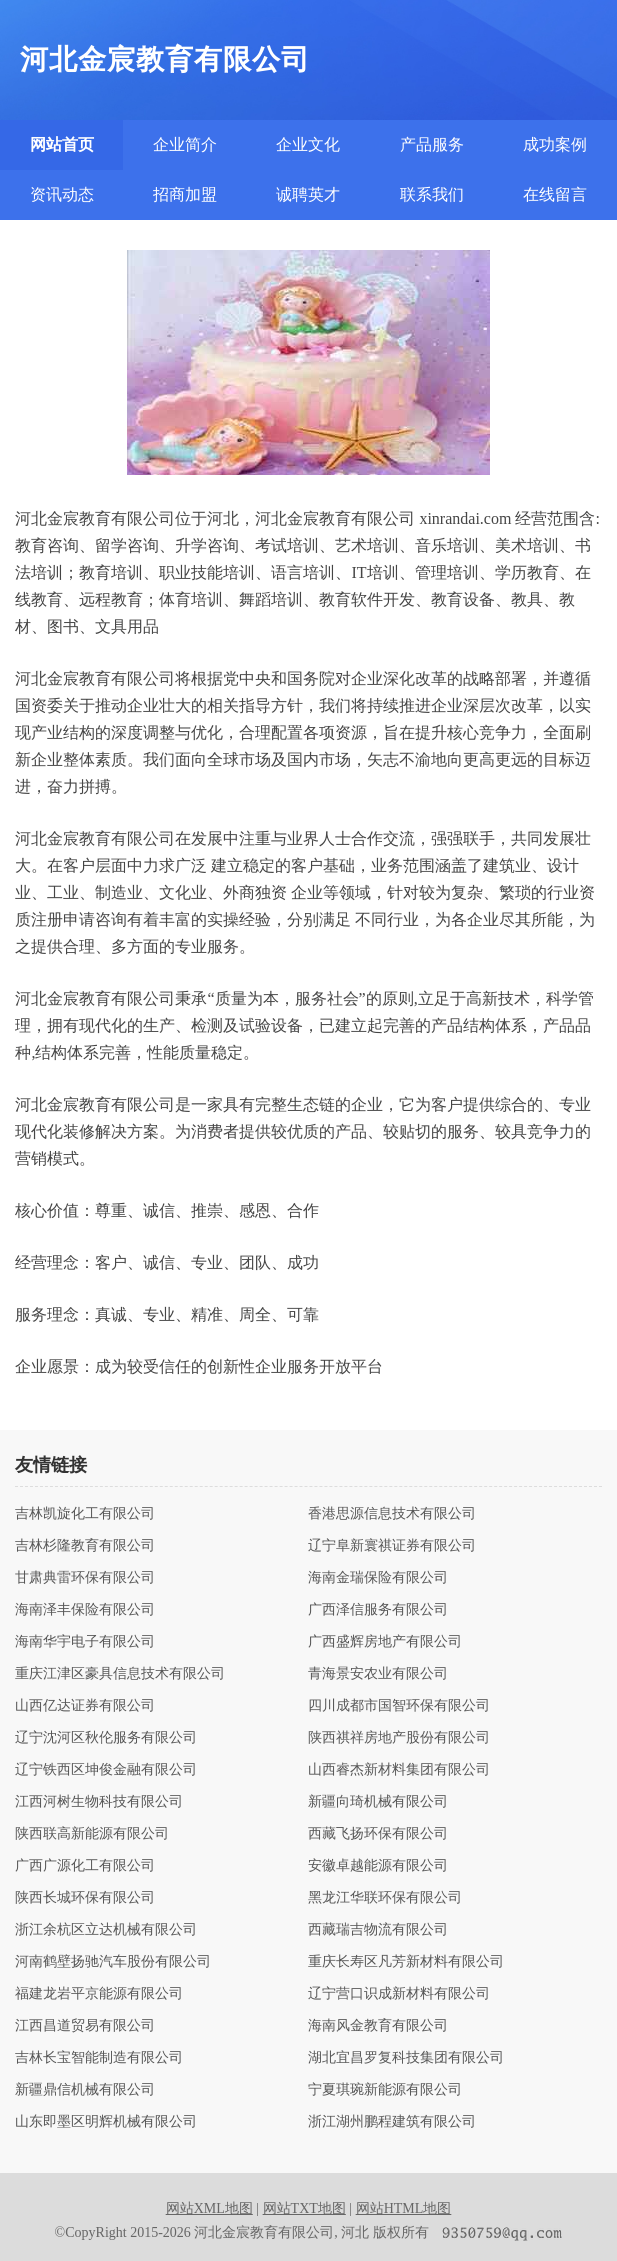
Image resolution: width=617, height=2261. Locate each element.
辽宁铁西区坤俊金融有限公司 (106, 1770)
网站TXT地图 (304, 2208)
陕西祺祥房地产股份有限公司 (399, 1738)
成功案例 (555, 144)
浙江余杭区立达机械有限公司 (106, 1930)
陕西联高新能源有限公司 (92, 1834)
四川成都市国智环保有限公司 (399, 1706)
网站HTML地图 (404, 2208)
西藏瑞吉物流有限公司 (378, 1930)
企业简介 (185, 144)
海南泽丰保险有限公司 (85, 1610)
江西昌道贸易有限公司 (85, 2026)
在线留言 (555, 194)
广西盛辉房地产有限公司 (385, 1642)
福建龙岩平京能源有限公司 (99, 1994)
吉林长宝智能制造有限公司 (99, 2058)
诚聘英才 (308, 194)
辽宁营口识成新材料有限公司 (399, 1994)
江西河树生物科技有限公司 (99, 1802)
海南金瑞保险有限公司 (378, 1578)
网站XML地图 (209, 2208)
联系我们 (432, 194)
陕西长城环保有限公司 (85, 1898)
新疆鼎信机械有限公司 (85, 2090)
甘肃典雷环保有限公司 (85, 1578)
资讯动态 (62, 194)
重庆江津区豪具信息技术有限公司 (120, 1674)
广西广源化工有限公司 (85, 1866)
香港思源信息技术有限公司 (392, 1514)
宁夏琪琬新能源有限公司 (385, 2090)
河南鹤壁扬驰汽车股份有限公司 (113, 1962)
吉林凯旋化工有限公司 (85, 1514)
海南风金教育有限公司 (378, 2026)
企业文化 (308, 144)
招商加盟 (185, 194)
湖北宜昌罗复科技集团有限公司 (406, 2058)
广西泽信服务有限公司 (378, 1610)
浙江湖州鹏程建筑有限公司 (392, 2122)
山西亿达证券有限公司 (85, 1706)
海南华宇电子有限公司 (85, 1642)
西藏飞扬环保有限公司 (378, 1834)
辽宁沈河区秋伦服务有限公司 (106, 1738)
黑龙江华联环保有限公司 (385, 1898)
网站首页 (62, 144)
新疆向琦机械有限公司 (378, 1802)
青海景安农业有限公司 (378, 1674)
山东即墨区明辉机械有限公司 (106, 2122)
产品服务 (432, 144)
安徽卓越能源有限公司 (378, 1866)
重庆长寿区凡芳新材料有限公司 (406, 1962)
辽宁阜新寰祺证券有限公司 (392, 1546)
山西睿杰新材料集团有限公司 (399, 1770)
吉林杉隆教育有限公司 (85, 1546)
